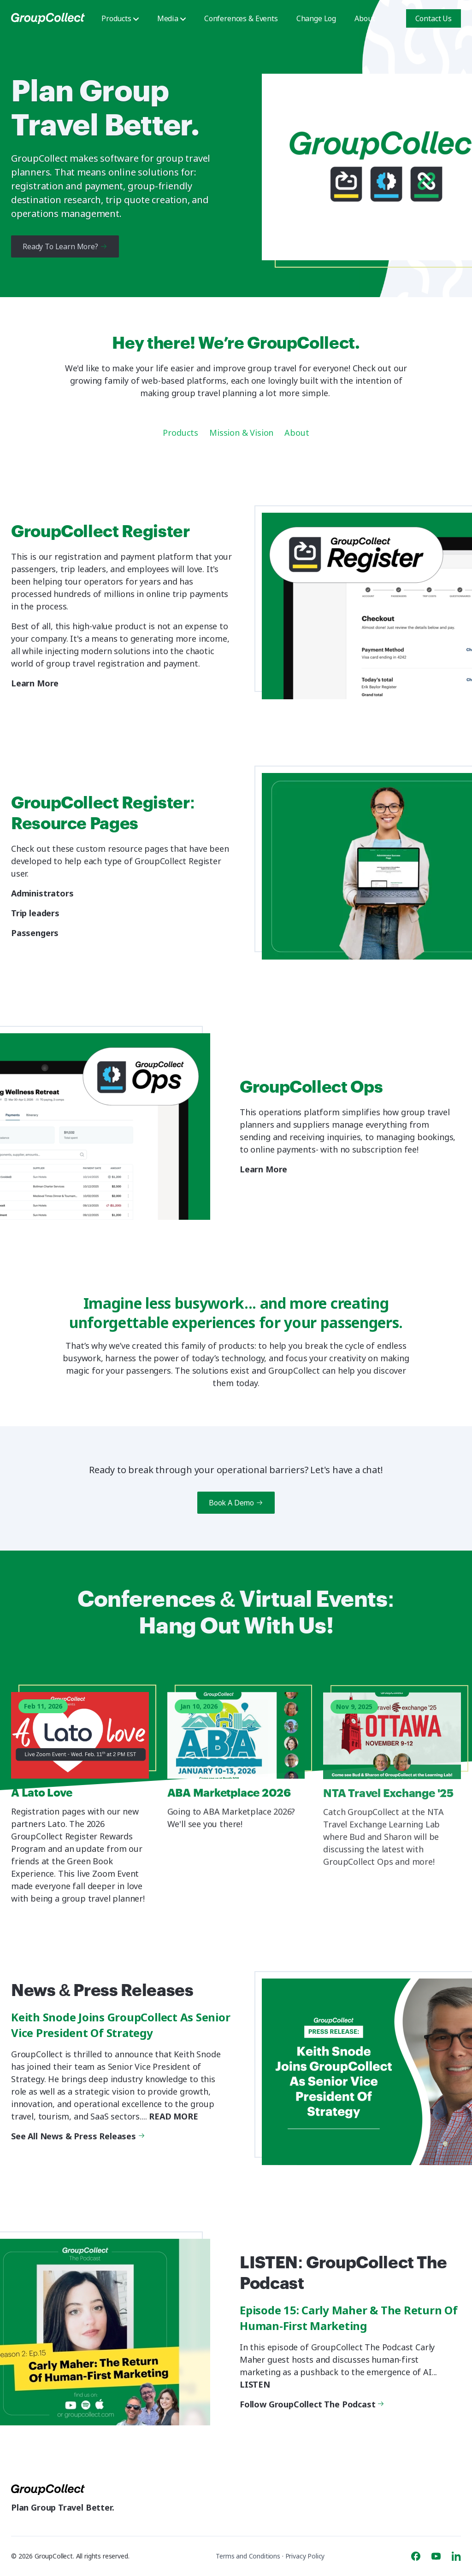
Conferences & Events (241, 18)
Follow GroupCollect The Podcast (311, 2404)
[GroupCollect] (48, 18)
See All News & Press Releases (77, 2136)
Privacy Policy (305, 2556)
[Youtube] (436, 2556)
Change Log (316, 18)
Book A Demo (236, 1503)
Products (120, 18)
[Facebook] (415, 2556)
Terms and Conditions (248, 2556)
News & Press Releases (106, 1992)
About (364, 18)
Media (171, 18)
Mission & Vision (241, 432)
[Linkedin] (456, 2556)
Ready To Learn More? (65, 246)
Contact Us (433, 18)
